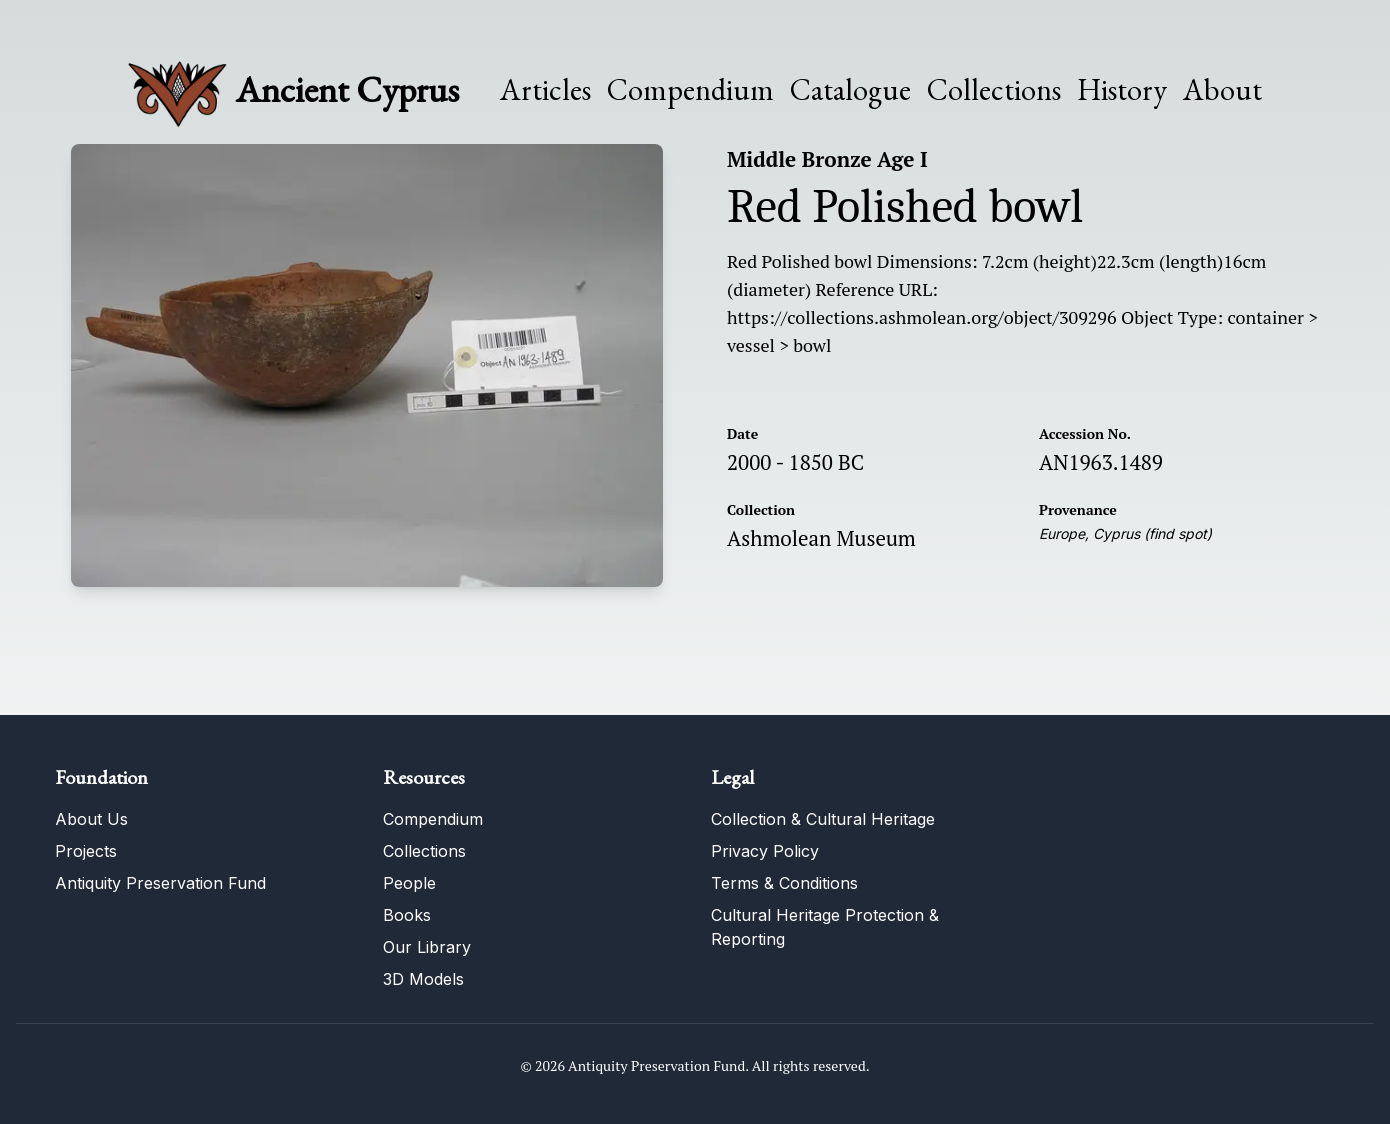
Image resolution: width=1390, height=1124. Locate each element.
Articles (545, 90)
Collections (994, 90)
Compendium (690, 90)
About (1222, 90)
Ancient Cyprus (347, 89)
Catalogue (850, 90)
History (1122, 89)
